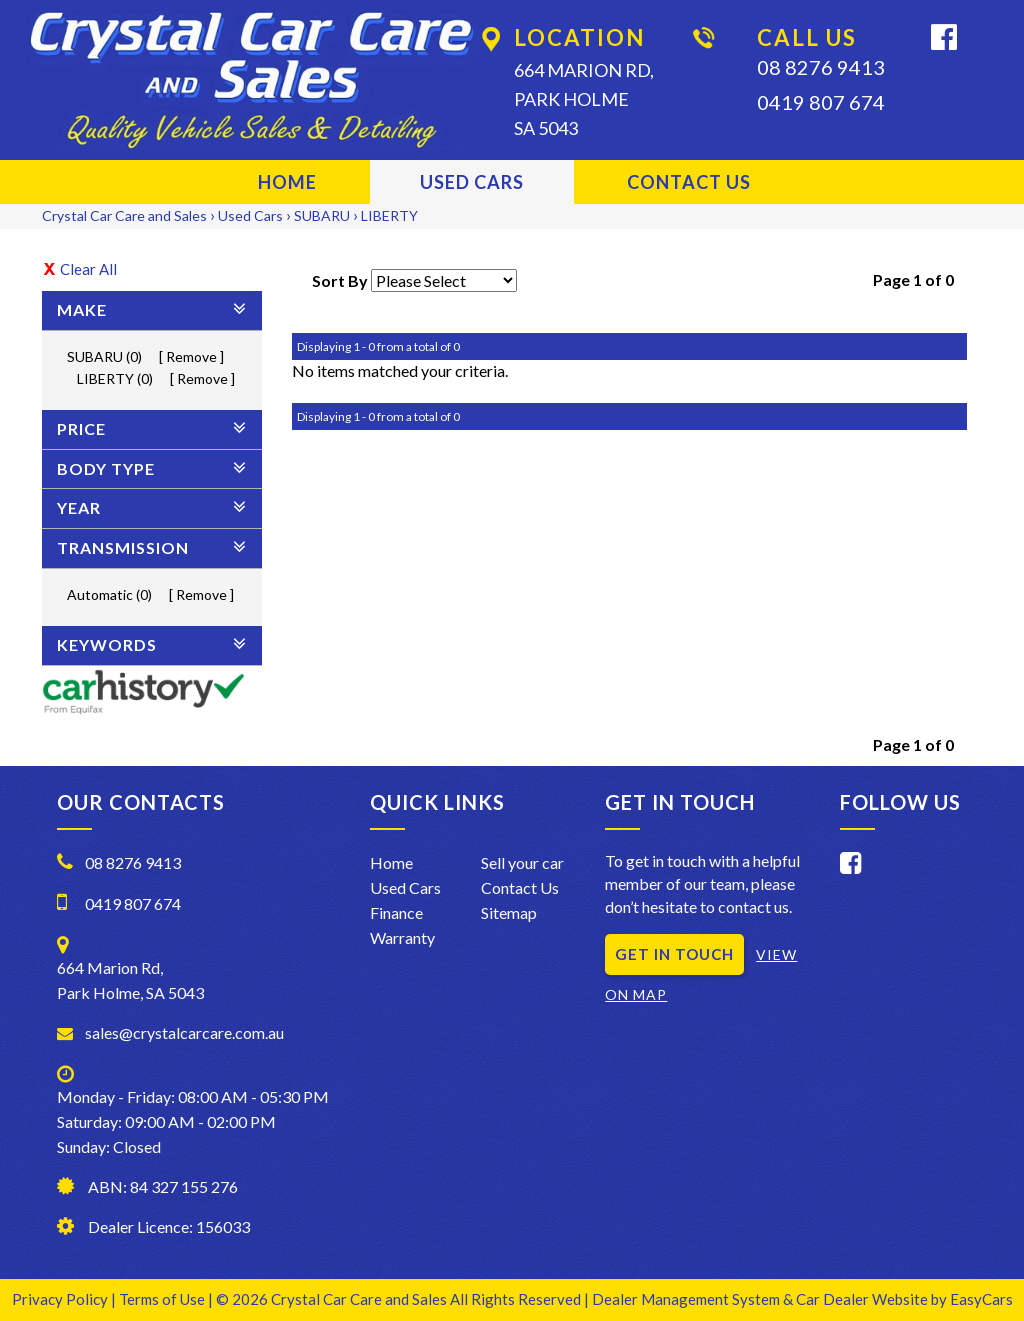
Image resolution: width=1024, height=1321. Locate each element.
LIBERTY (389, 215)
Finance (396, 912)
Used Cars (472, 182)
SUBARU (322, 215)
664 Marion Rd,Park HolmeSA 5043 (584, 98)
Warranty (402, 937)
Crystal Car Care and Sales (124, 215)
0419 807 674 (821, 102)
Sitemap (509, 912)
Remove (191, 356)
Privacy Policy (61, 1299)
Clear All (88, 269)
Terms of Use (163, 1299)
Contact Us (689, 182)
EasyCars (981, 1299)
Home (287, 182)
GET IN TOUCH (674, 954)
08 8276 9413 (821, 67)
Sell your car (522, 862)
